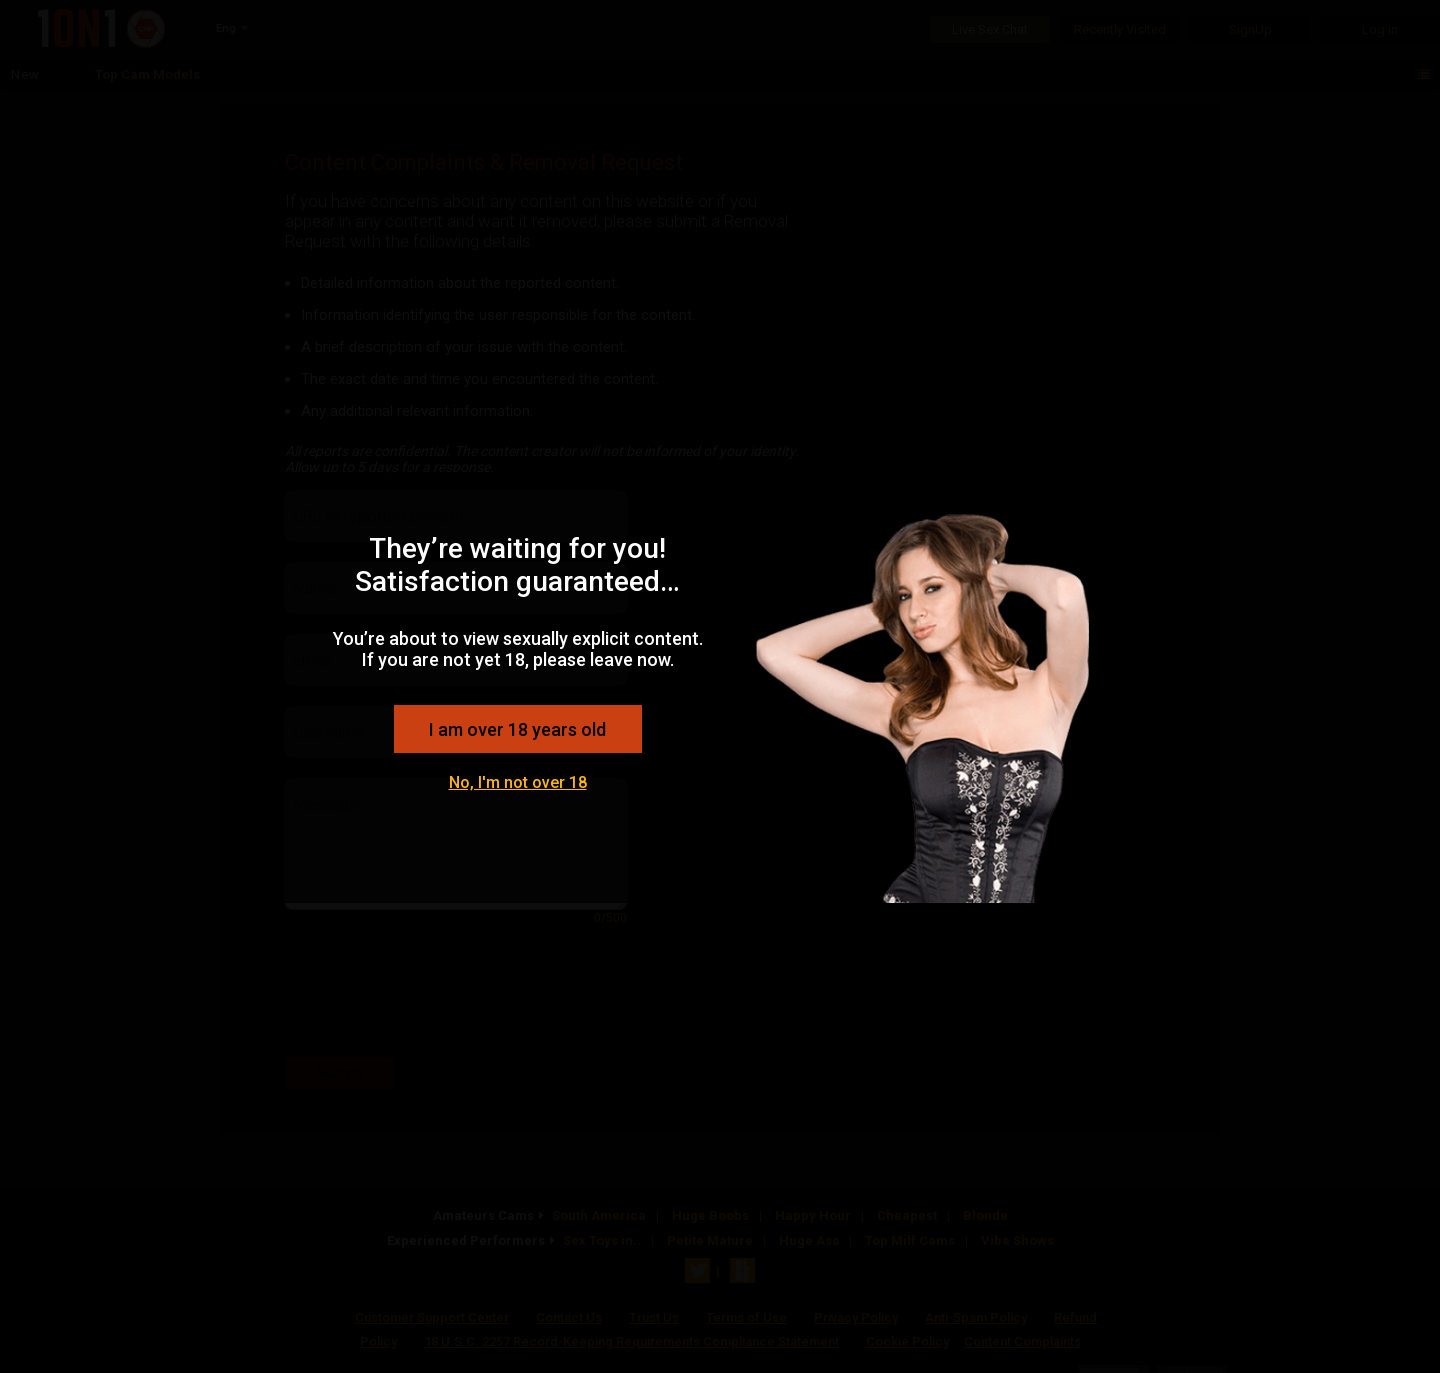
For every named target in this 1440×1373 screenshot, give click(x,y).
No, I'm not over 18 (518, 782)
